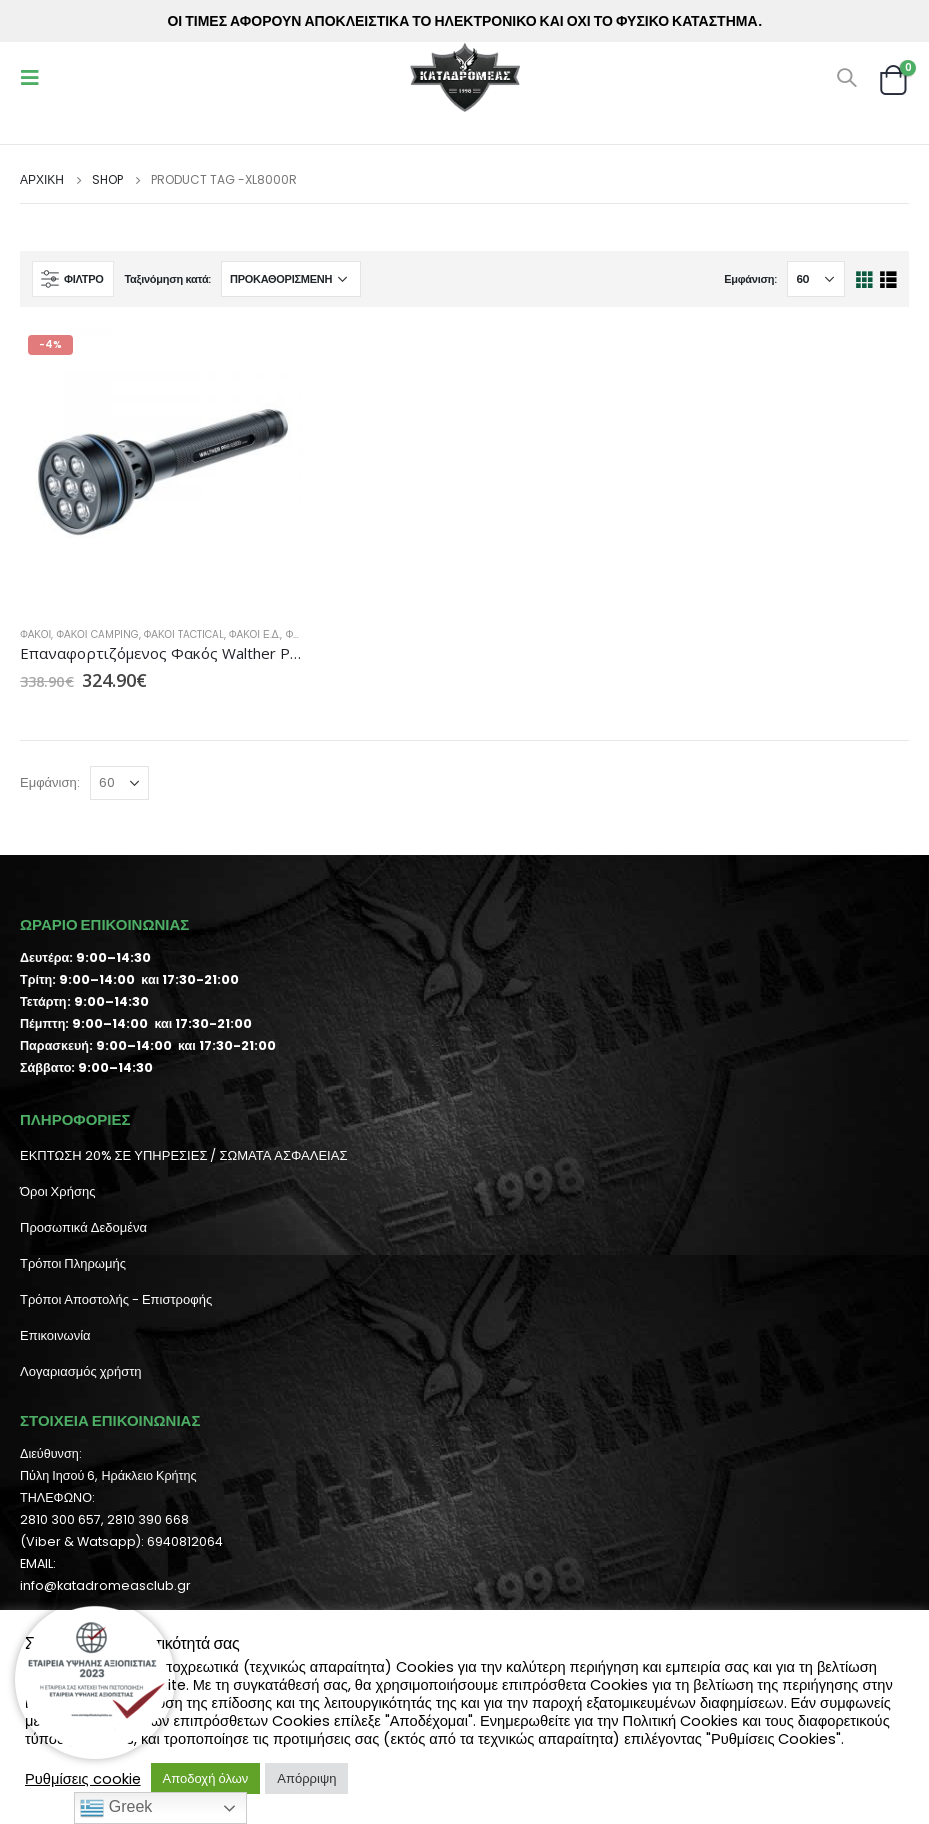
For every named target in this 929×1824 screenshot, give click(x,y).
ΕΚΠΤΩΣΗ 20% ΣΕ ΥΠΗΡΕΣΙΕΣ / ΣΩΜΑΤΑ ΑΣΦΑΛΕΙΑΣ (183, 1155)
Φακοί (35, 634)
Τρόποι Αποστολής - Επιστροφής (116, 1299)
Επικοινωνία (55, 1335)
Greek (116, 1808)
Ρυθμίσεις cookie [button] (83, 1779)
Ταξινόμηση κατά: (167, 279)
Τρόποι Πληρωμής (73, 1263)
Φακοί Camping (97, 634)
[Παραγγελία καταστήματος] (291, 279)
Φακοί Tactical (184, 634)
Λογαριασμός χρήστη (81, 1371)
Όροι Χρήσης (57, 1191)
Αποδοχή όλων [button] (206, 1778)
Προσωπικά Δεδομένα (83, 1227)
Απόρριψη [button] (306, 1778)
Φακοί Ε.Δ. (255, 634)
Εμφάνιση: (750, 279)
